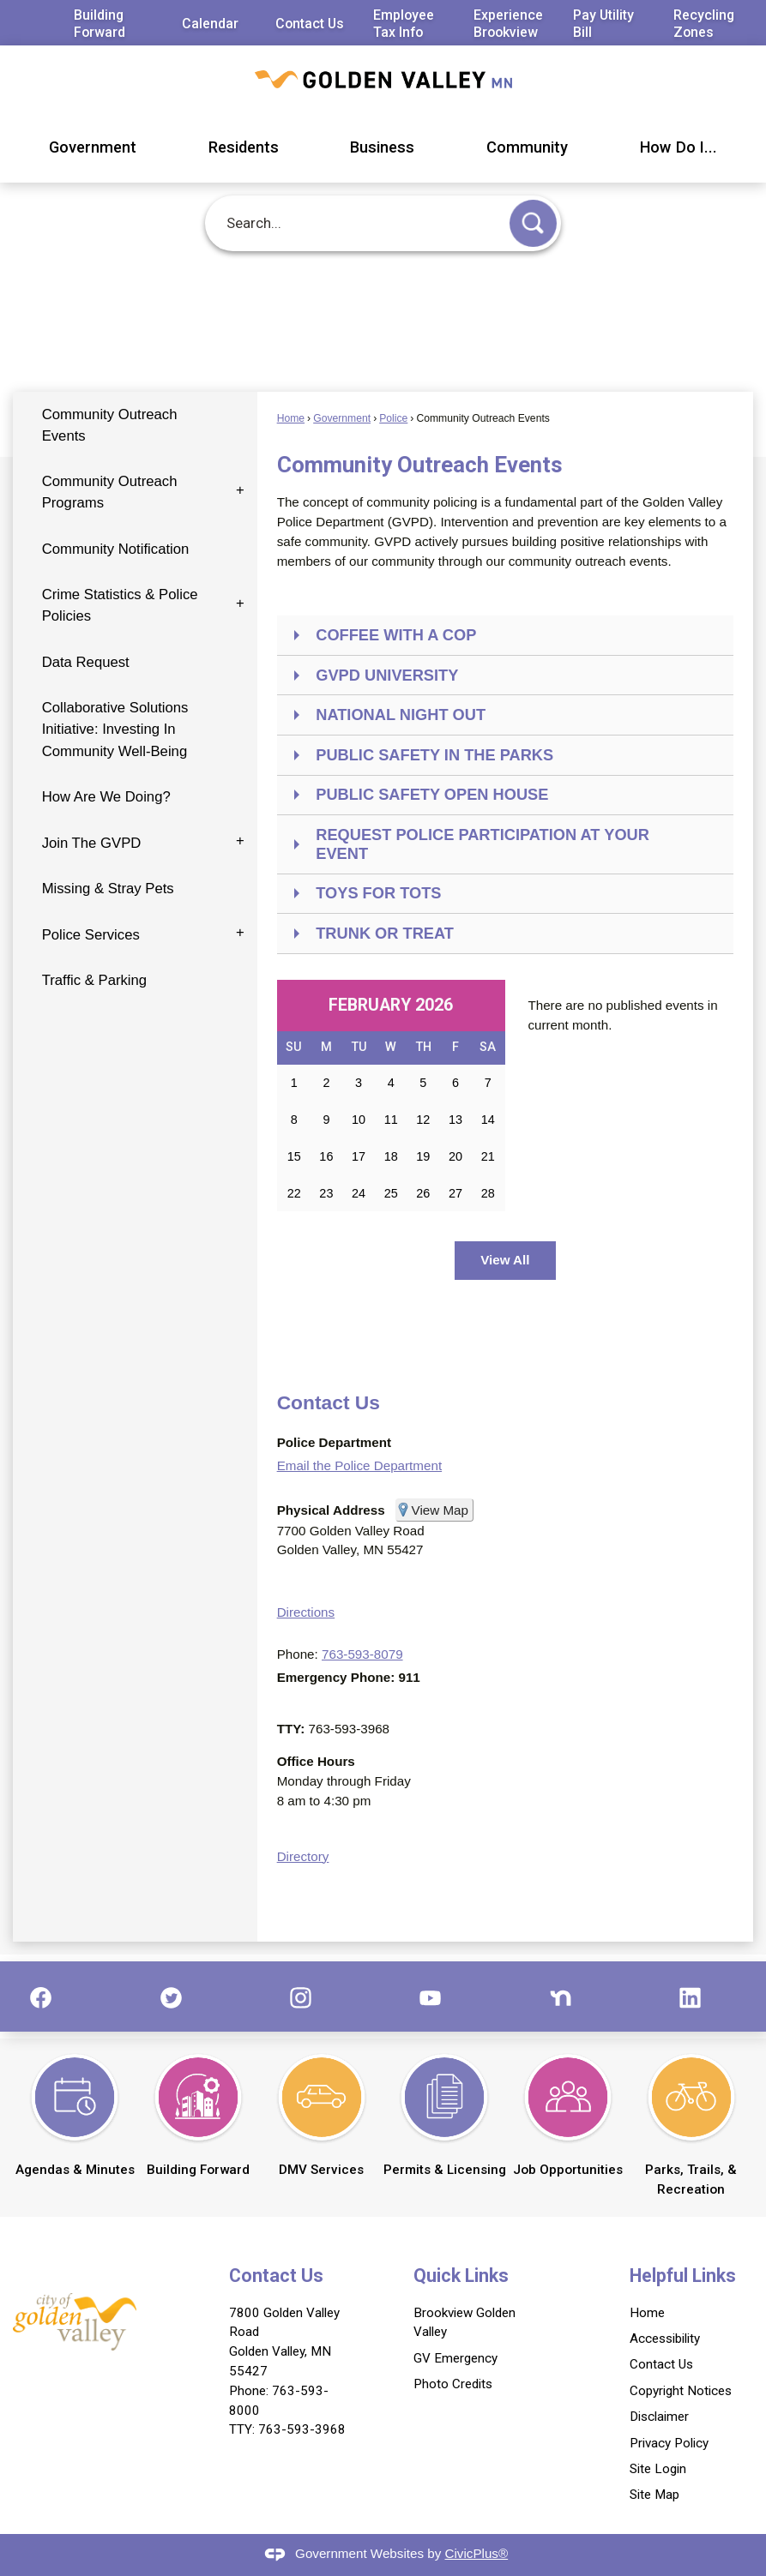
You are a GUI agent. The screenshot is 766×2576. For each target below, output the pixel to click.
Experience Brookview (508, 23)
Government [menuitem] (92, 147)
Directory (303, 1856)
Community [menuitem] (527, 147)
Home (291, 418)
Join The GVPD (92, 843)
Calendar (210, 23)
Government (342, 418)
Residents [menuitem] (243, 147)
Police (393, 418)
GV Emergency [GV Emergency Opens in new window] (455, 2358)
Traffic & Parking (95, 980)
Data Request (86, 662)
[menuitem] (135, 425)
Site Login (658, 2469)
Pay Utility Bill (603, 23)
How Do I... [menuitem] (678, 147)
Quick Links (461, 2275)
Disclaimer (659, 2416)
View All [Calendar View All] (504, 1259)
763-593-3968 (302, 2429)
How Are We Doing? (106, 797)
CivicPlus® (477, 2553)
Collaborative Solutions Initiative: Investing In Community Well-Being (115, 729)
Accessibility (665, 2338)
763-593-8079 (362, 1654)
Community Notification (116, 549)
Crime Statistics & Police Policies (120, 605)
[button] (533, 223)
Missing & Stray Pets (108, 888)
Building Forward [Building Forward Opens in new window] (99, 23)
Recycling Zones (703, 23)
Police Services (91, 935)
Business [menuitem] (382, 147)
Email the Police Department (359, 1465)
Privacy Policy (669, 2443)
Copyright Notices (681, 2391)
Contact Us (309, 23)
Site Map (654, 2494)
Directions (306, 1612)
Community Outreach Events (110, 425)
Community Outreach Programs (110, 492)
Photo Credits (452, 2384)
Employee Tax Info (403, 23)
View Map (440, 1510)
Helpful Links (683, 2275)
